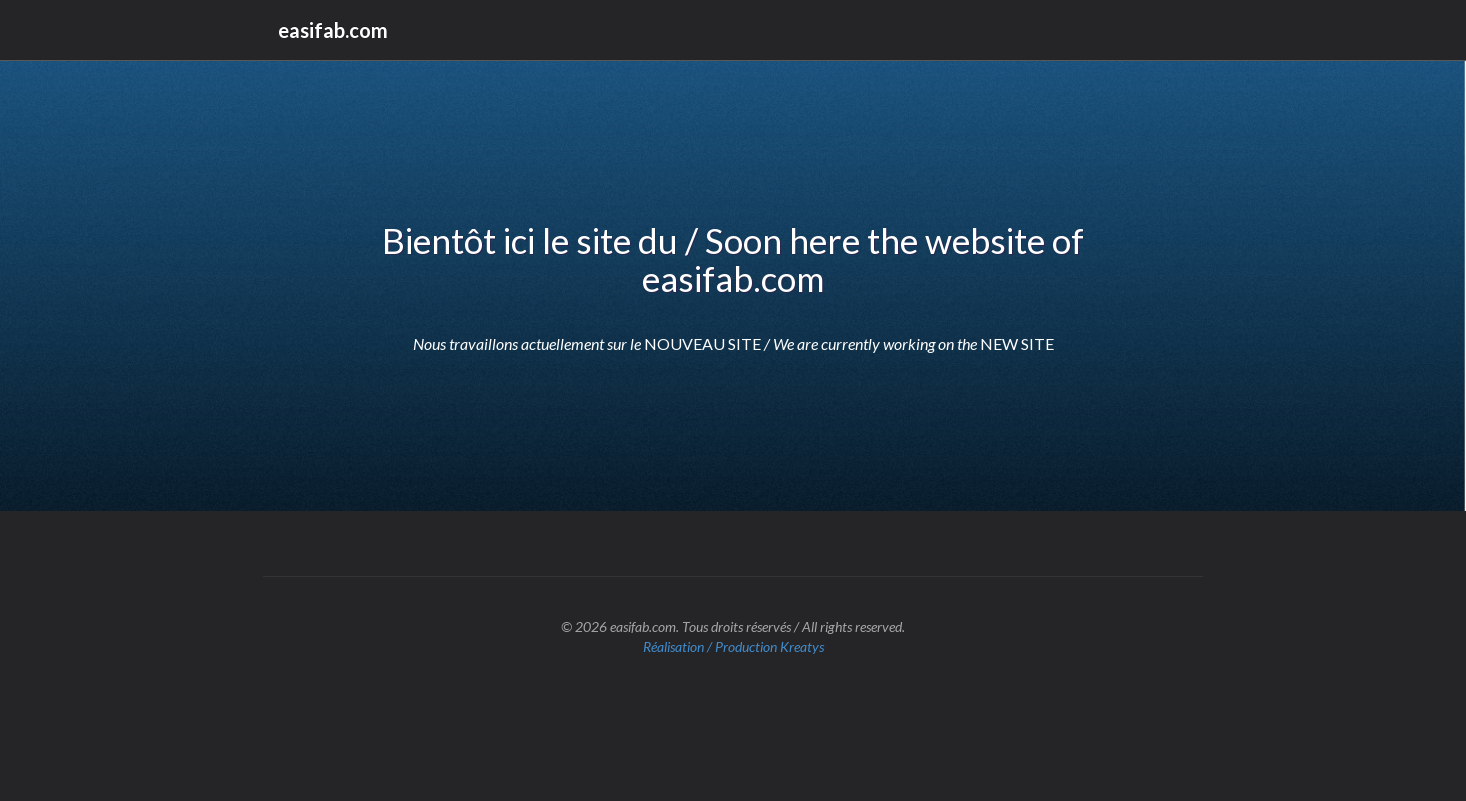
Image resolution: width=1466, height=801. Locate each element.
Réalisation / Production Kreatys (733, 646)
